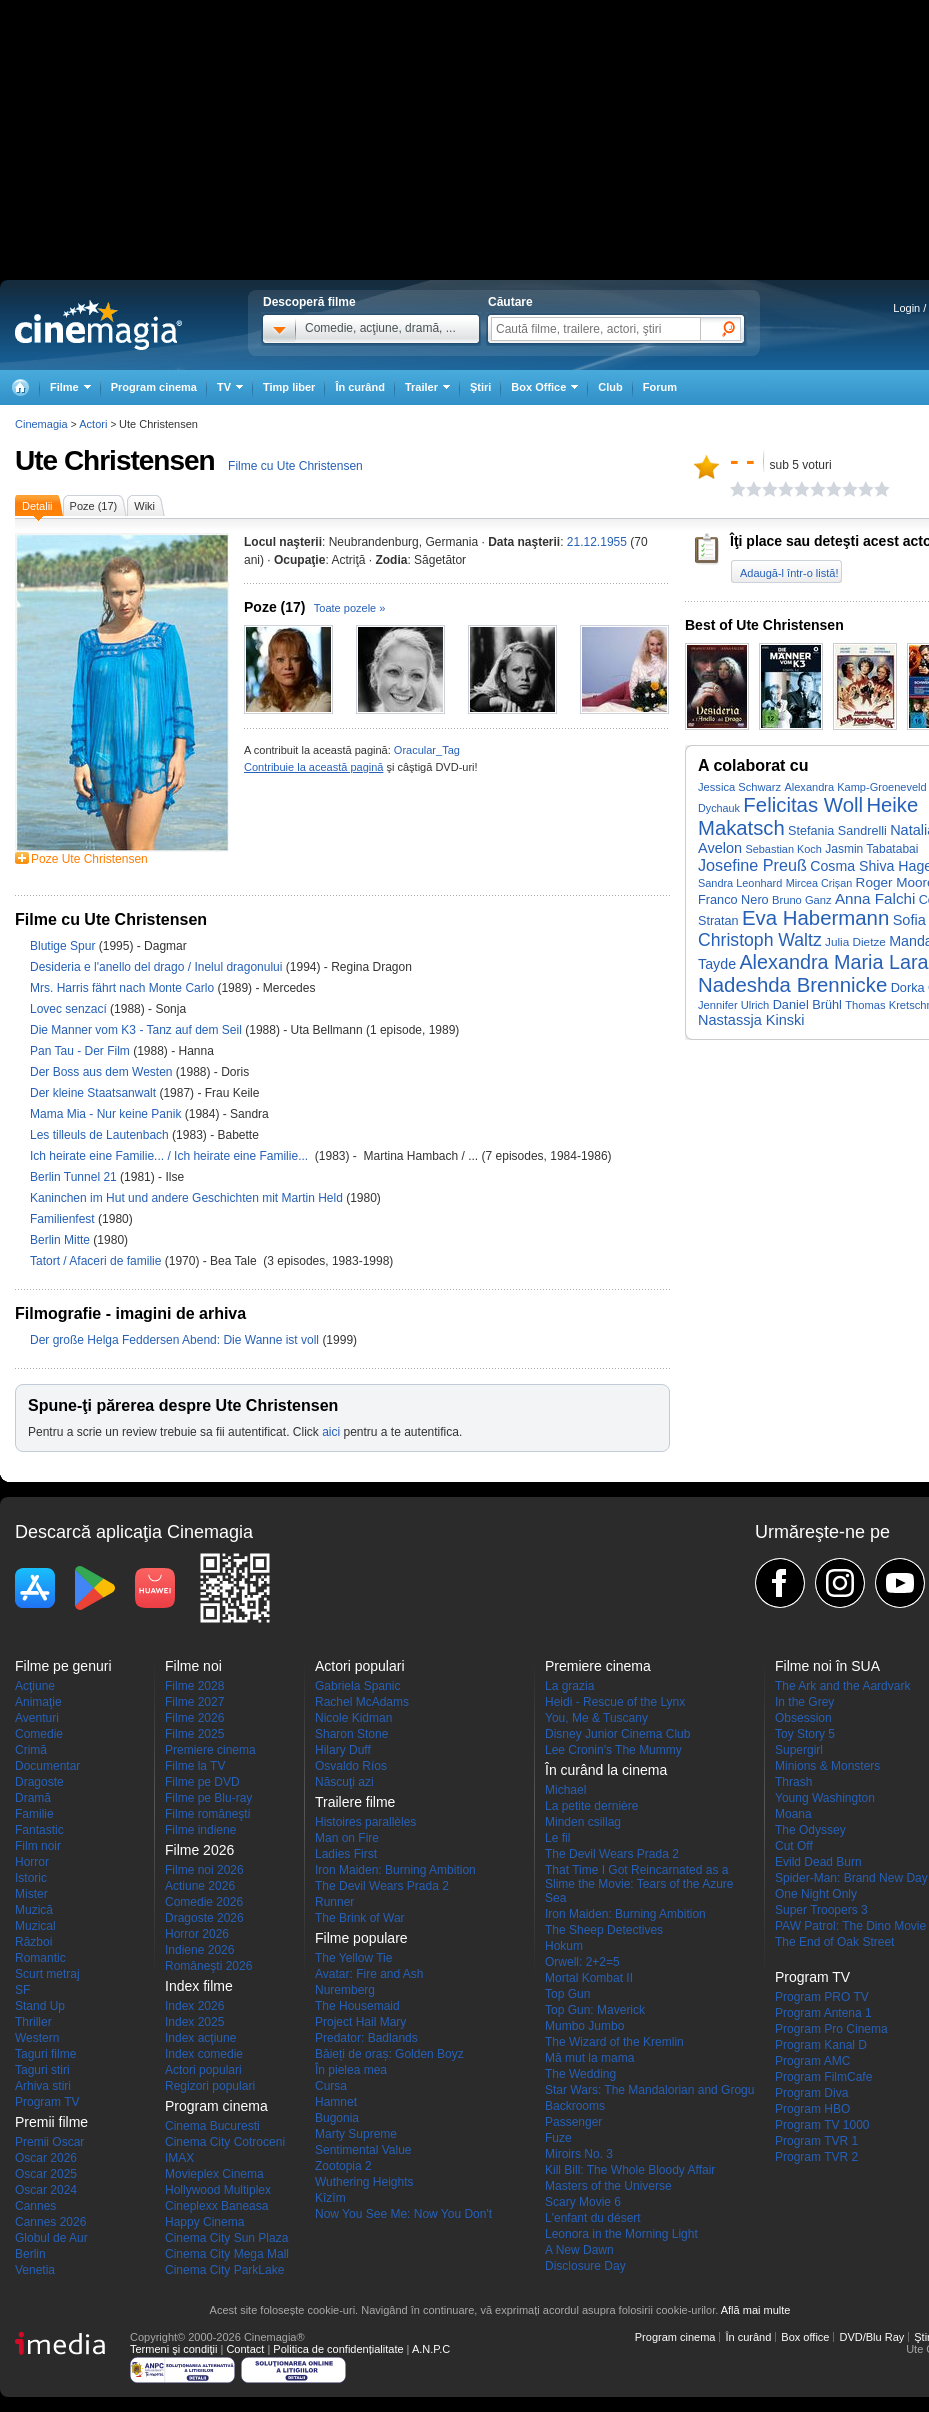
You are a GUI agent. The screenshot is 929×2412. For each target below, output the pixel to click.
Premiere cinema (210, 1750)
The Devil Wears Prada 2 (382, 1886)
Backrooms (575, 2106)
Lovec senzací (70, 1009)
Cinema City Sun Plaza (226, 2238)
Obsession (803, 1718)
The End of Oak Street (834, 1942)
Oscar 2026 (46, 2158)
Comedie (39, 1734)
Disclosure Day (585, 2266)
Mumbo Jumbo (584, 2026)
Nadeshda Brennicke (792, 985)
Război (33, 1942)
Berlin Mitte (61, 1240)
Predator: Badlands (366, 2038)
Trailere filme (355, 1802)
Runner (334, 1902)
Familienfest (64, 1219)
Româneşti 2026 (208, 1966)
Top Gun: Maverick (595, 2010)
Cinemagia (41, 424)
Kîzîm (330, 2198)
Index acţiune (200, 2038)
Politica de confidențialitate (338, 2349)
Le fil (557, 1838)
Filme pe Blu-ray (208, 1798)
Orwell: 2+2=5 (582, 1962)
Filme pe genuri (63, 1666)
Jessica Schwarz (739, 787)
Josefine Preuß (752, 865)
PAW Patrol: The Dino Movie (850, 1926)
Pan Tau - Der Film (81, 1051)
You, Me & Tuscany (596, 1718)
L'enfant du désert (593, 2218)
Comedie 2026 (204, 1902)
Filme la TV (195, 1766)
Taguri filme (45, 2054)
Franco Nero (733, 899)
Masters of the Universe (608, 2186)
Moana (793, 1814)
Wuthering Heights (364, 2182)
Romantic (40, 1958)
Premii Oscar (49, 2142)
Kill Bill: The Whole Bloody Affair (630, 2170)
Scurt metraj (47, 1974)
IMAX (179, 2158)
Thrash (793, 1782)
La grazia (569, 1686)
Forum (660, 387)
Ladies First (346, 1854)
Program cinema (154, 387)
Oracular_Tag (427, 750)
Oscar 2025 (46, 2174)
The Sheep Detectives (604, 1930)
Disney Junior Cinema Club (617, 1734)
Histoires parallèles (365, 1822)
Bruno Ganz (802, 900)
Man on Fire (347, 1838)
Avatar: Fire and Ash (369, 1974)
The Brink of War (360, 1918)
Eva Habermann (815, 918)
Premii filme (51, 2122)
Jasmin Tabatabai (871, 849)
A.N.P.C (431, 2349)
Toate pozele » (350, 608)
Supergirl (799, 1750)
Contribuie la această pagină (313, 767)
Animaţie (38, 1702)
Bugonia (337, 2118)
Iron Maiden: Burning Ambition (395, 1870)
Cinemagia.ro (98, 325)
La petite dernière (591, 1806)
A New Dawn (579, 2250)
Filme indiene (200, 1830)
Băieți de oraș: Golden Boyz (389, 2054)
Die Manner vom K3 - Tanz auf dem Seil (137, 1030)
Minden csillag (583, 1822)
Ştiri (480, 387)
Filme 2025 (194, 1734)
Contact (245, 2349)
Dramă (33, 1798)
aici (331, 1432)
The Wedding (580, 2074)
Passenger (573, 2122)
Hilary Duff (343, 1750)
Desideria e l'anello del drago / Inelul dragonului (156, 967)
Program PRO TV (822, 1997)
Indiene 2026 (199, 1950)
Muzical (35, 1926)
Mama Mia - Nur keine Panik (107, 1114)
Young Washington (825, 1798)
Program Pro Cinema (831, 2029)
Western (37, 2038)
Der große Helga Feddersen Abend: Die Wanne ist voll (176, 1340)
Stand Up (40, 2006)
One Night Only (816, 1894)
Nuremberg (345, 1990)
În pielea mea (351, 2070)
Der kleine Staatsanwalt (94, 1093)
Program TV (47, 2102)
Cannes (35, 2206)
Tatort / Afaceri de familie (95, 1261)
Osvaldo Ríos (351, 1766)
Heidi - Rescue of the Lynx (615, 1702)
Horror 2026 (197, 1934)
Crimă (31, 1750)
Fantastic (39, 1830)
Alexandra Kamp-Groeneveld (855, 787)
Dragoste (39, 1782)
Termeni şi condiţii (173, 2349)
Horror (32, 1862)
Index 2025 (194, 2022)
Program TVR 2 (816, 2157)
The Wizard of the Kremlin (614, 2042)
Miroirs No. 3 (579, 2154)
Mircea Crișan (819, 883)
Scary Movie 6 (583, 2202)
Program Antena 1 (823, 2013)
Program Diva (811, 2093)
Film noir (38, 1846)
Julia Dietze (855, 941)
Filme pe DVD (202, 1782)
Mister (31, 1894)
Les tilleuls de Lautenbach (101, 1135)
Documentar (47, 1766)
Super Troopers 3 (821, 1910)
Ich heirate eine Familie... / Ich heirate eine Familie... (172, 1156)
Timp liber (289, 387)
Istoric (31, 1878)
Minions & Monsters (827, 1766)
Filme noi (193, 1666)
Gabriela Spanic (357, 1686)
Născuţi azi (344, 1782)
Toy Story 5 (805, 1734)
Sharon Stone (351, 1734)
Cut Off (794, 1846)
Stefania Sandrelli (837, 831)
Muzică (34, 1910)
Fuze (558, 2138)
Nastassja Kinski (751, 1020)
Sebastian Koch (783, 849)
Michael (565, 1790)
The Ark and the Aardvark (842, 1686)
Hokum (564, 1946)
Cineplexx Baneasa (216, 2206)
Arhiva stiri (43, 2086)
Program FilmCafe (823, 2077)
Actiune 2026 (200, 1886)
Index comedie (204, 2054)
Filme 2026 (194, 1718)
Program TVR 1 (816, 2141)
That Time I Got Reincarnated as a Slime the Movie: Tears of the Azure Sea (639, 1884)
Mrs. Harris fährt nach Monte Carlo (123, 988)
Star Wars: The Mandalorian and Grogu (649, 2090)
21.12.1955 (597, 542)
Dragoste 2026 (204, 1918)
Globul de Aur (51, 2238)
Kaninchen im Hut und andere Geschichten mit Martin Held (188, 1198)
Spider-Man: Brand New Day (851, 1878)
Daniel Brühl (807, 1004)
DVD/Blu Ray (871, 2337)
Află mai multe (756, 2310)
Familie (34, 1814)
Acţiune (35, 1686)
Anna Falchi (875, 898)
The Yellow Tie (353, 1958)
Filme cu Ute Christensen (295, 466)
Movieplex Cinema (214, 2174)
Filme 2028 (194, 1686)
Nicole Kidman (353, 1718)
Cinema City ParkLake (224, 2270)
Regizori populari (210, 2086)
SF (22, 1990)
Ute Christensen (115, 460)
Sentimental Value (363, 2150)
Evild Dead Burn (818, 1862)
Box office (805, 2337)
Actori (93, 424)
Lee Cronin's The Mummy (613, 1750)
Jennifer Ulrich (733, 1005)
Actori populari (203, 2070)
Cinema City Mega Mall (227, 2254)
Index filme (199, 1986)
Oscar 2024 (46, 2190)
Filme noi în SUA (827, 1666)
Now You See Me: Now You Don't (403, 2214)
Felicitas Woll (803, 805)
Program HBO (812, 2109)
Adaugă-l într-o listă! (789, 573)
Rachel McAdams (362, 1702)
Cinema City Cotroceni (225, 2142)
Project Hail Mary (360, 2022)
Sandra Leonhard (740, 883)
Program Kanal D (821, 2045)
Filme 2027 (194, 1702)
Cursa (331, 2086)
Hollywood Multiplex (218, 2190)
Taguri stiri (42, 2070)
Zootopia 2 (343, 2166)
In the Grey (804, 1702)
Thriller (33, 2022)
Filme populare (361, 1938)
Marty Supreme (356, 2134)
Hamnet (336, 2102)
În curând (360, 387)
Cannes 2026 (50, 2222)
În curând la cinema (606, 1770)
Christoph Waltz (760, 940)
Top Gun (567, 1994)
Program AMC (812, 2061)
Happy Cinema (204, 2222)
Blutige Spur (64, 946)
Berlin (30, 2254)
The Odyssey (810, 1830)
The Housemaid (357, 2006)
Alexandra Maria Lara (833, 962)
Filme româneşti (207, 1814)
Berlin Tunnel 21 (75, 1177)
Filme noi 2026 (204, 1870)
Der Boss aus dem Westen (103, 1072)
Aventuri (37, 1718)
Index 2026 (194, 2006)
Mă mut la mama (589, 2058)
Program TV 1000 (822, 2125)
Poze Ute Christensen (89, 859)
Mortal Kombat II (589, 1978)
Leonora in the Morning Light (621, 2234)
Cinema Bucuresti (212, 2126)
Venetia (35, 2270)
